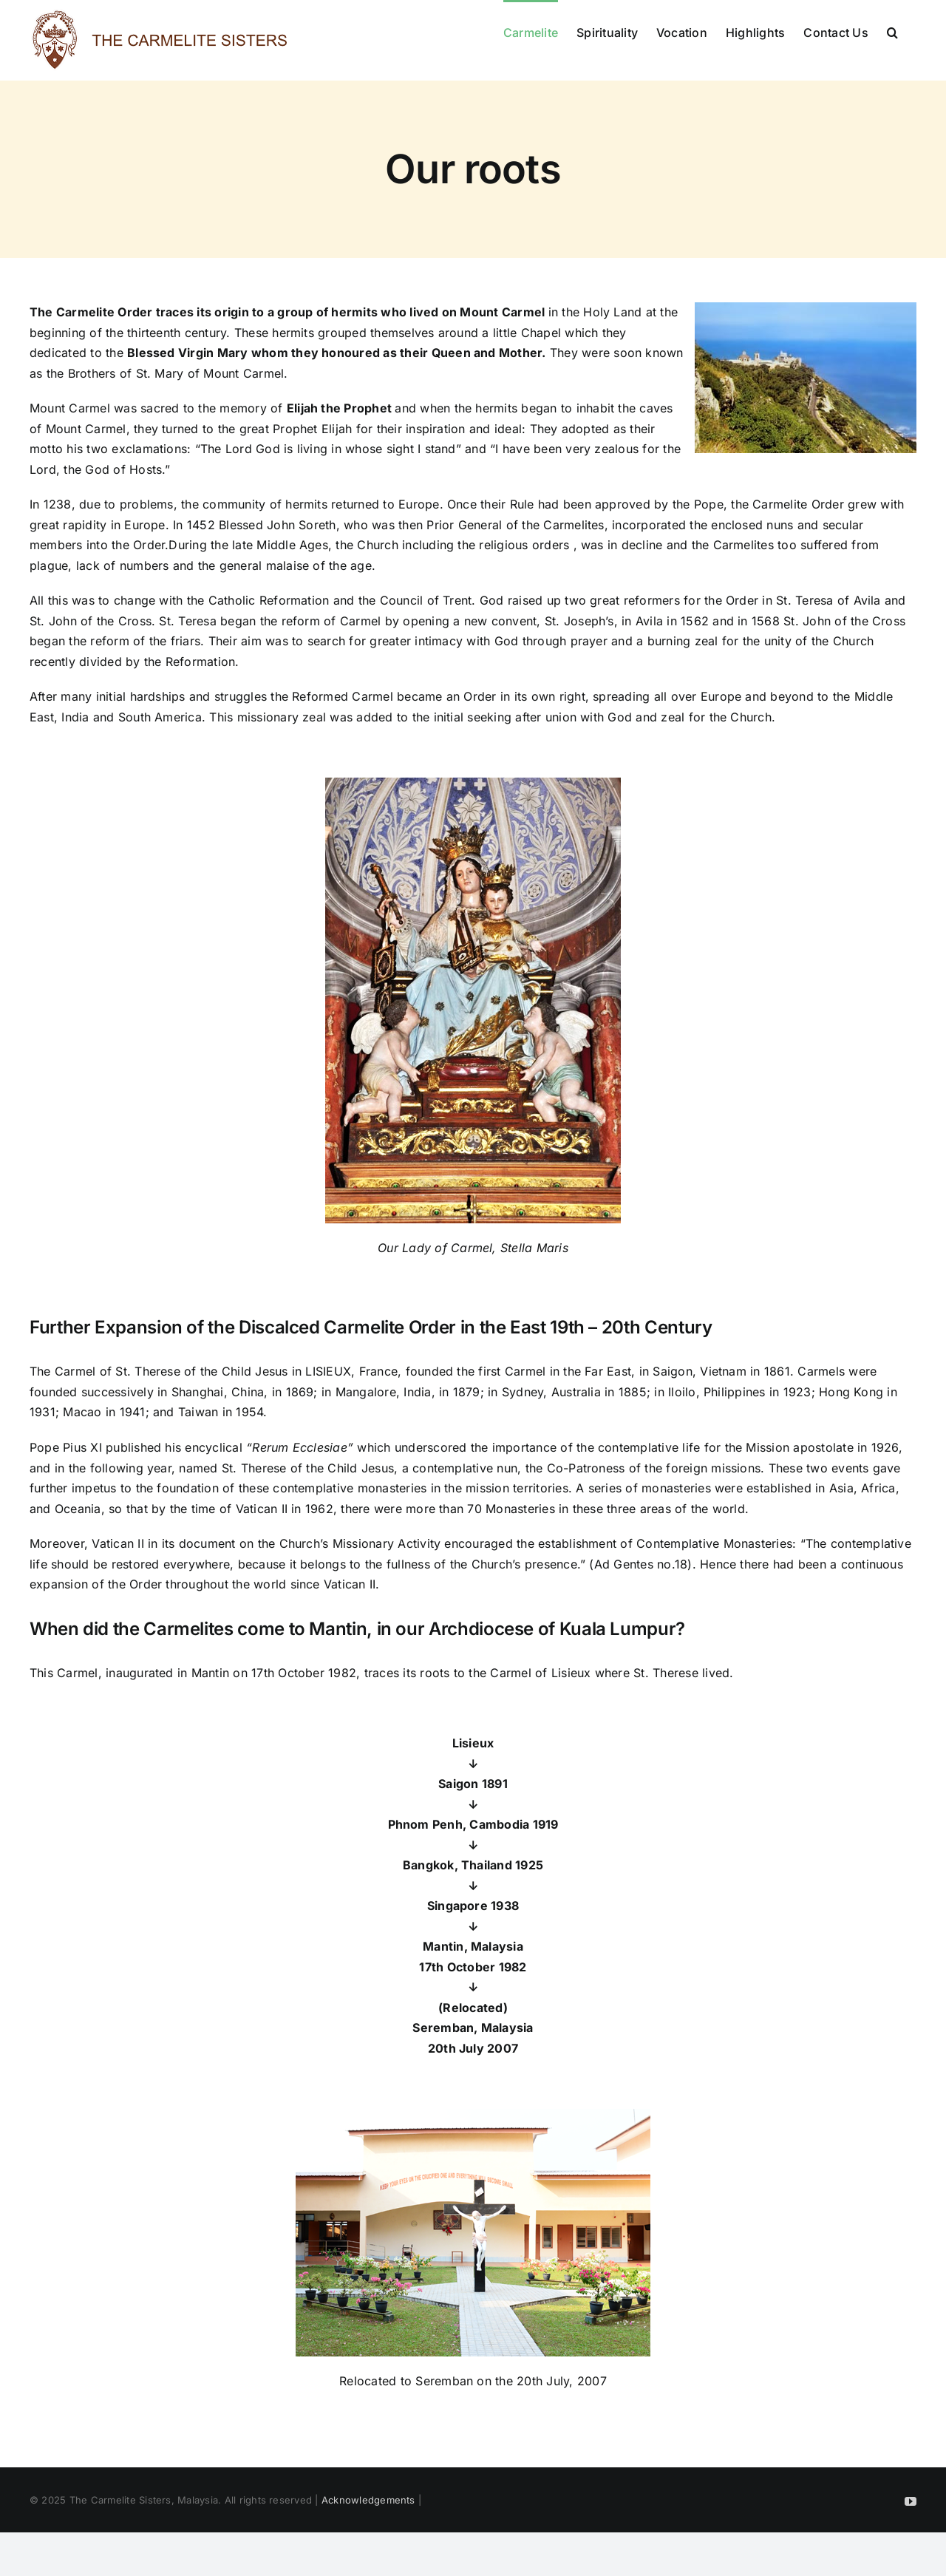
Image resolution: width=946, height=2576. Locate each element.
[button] (892, 31)
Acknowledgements (368, 2500)
